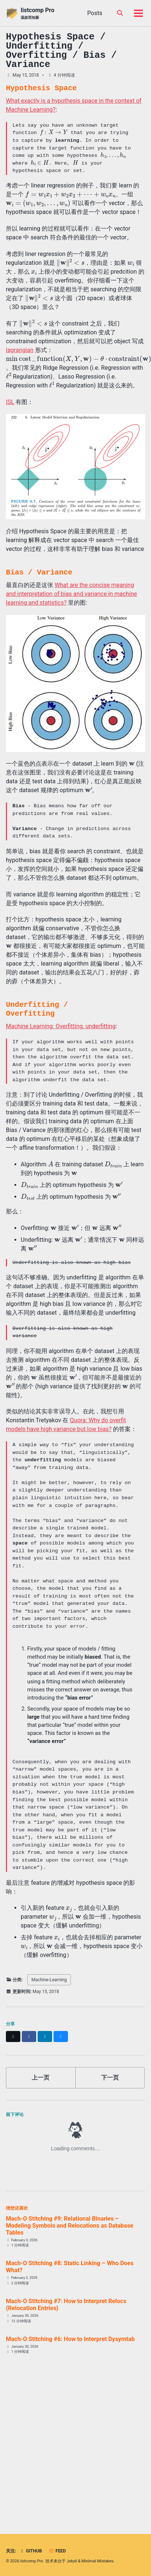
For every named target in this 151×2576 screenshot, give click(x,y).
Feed (57, 2551)
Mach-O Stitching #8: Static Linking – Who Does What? (70, 2267)
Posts (94, 13)
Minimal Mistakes (98, 2561)
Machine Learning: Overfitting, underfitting (61, 1026)
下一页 (110, 2077)
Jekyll (71, 2561)
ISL (10, 401)
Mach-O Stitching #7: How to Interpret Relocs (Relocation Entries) (66, 2305)
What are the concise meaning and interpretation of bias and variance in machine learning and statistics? (71, 593)
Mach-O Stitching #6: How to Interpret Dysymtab (70, 2339)
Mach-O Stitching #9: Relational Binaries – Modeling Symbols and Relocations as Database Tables (69, 2225)
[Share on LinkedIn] (45, 2036)
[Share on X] (13, 2036)
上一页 (40, 2077)
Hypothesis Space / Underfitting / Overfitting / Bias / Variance (61, 51)
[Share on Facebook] (29, 2036)
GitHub (30, 2551)
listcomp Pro (37, 13)
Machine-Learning (48, 1979)
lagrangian (20, 350)
